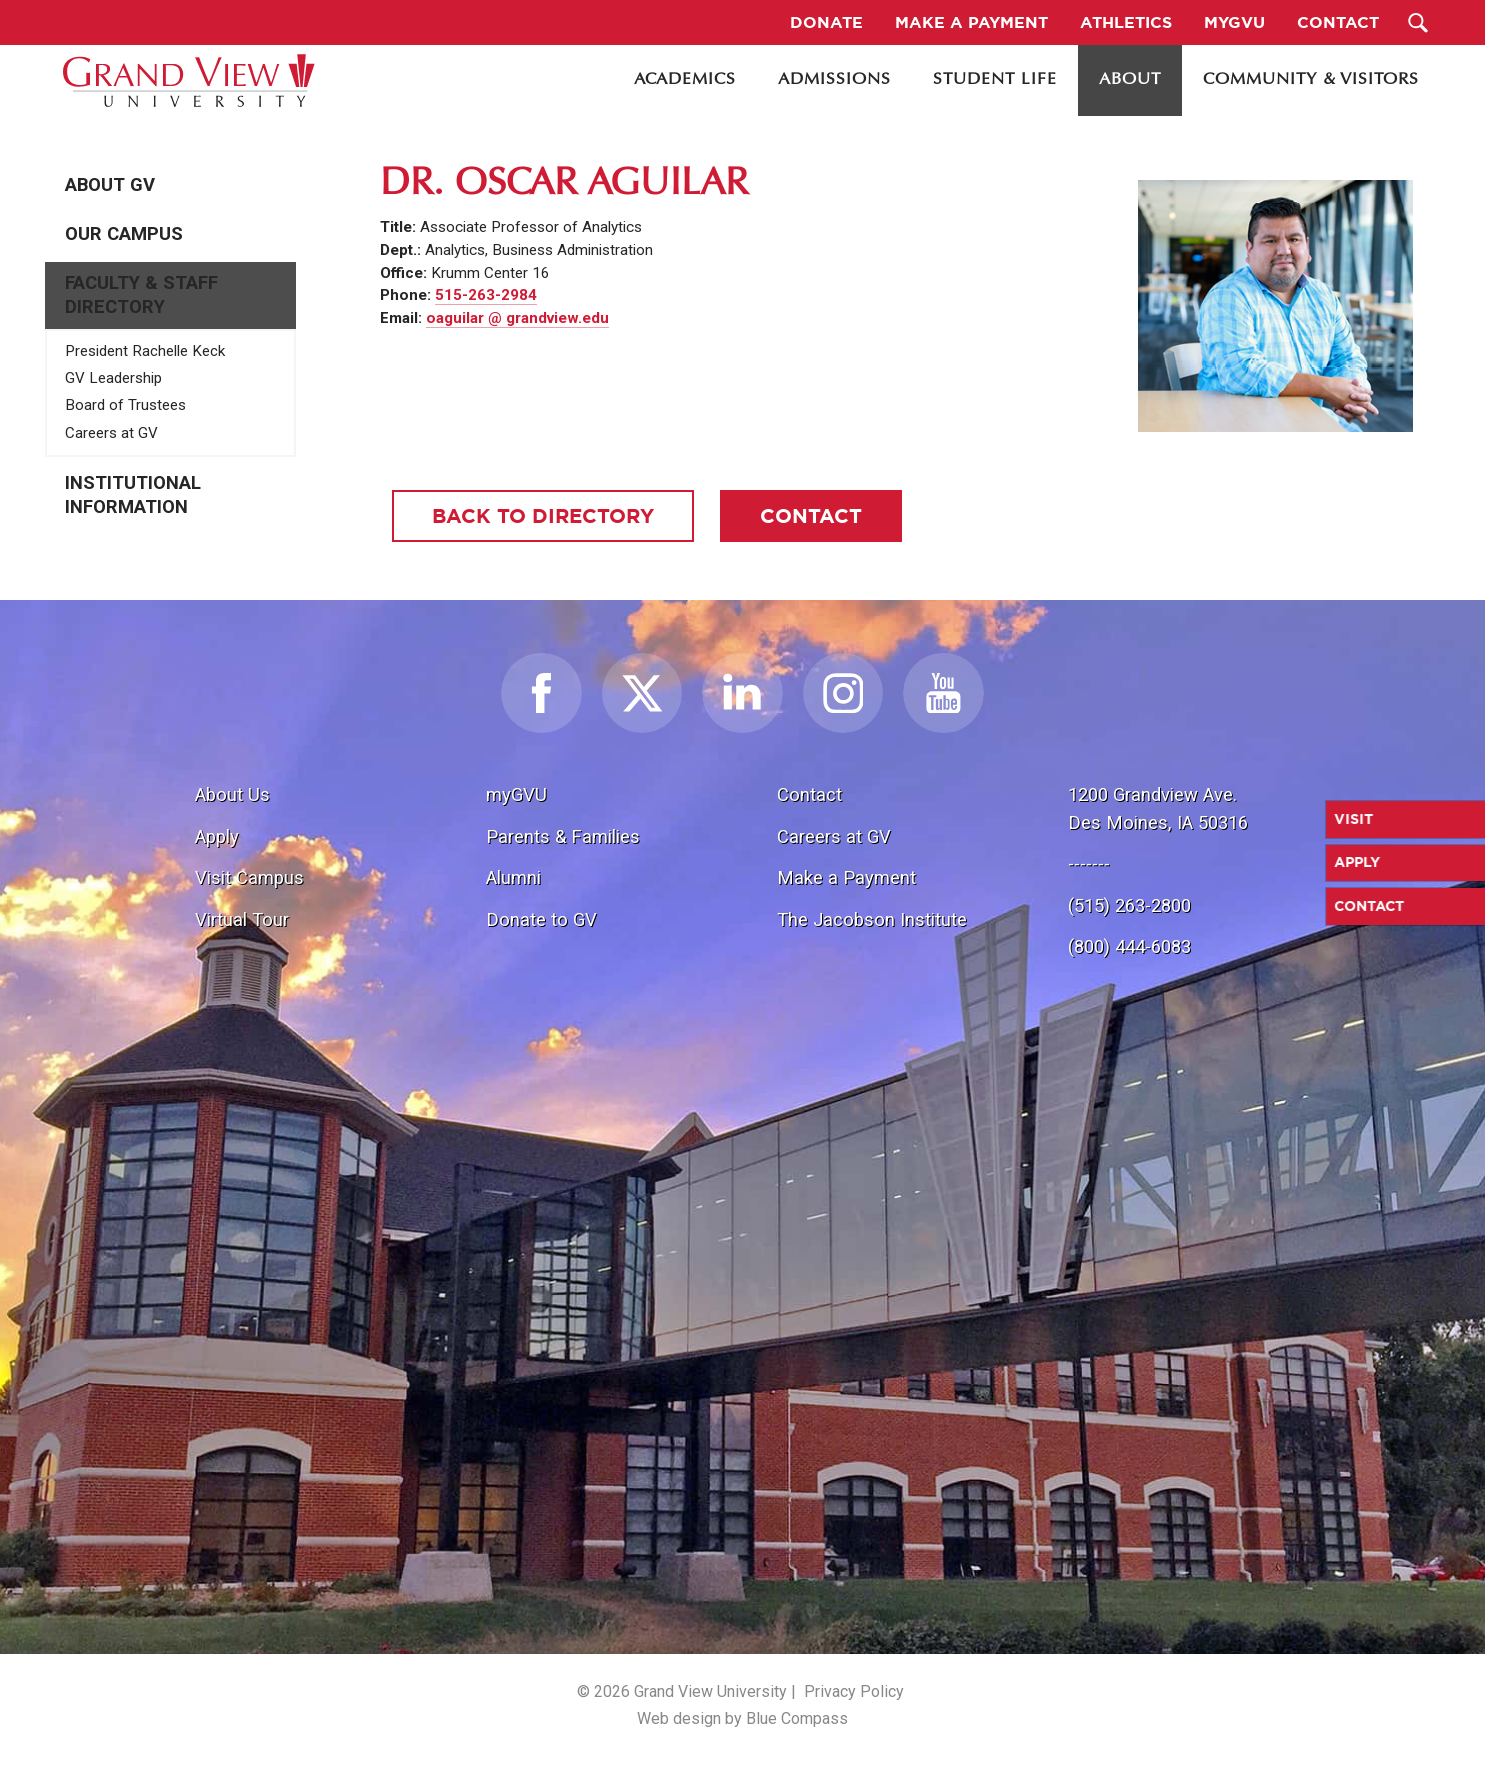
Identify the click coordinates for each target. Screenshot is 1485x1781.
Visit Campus (249, 877)
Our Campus (124, 234)
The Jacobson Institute (872, 919)
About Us (232, 794)
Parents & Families (563, 836)
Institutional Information (133, 495)
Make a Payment (846, 877)
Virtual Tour (242, 919)
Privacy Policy (854, 1691)
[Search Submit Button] (1417, 22)
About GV (110, 185)
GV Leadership (113, 378)
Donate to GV (541, 919)
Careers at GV (111, 433)
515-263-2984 (486, 295)
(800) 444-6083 (1129, 946)
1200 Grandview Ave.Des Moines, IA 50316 (1158, 808)
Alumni (513, 877)
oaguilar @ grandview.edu (517, 318)
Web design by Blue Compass (742, 1718)
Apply (217, 836)
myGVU (516, 794)
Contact (809, 794)
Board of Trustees (125, 405)
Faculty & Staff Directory (141, 295)
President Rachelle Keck (145, 351)
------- (1089, 863)
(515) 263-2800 (1129, 905)
